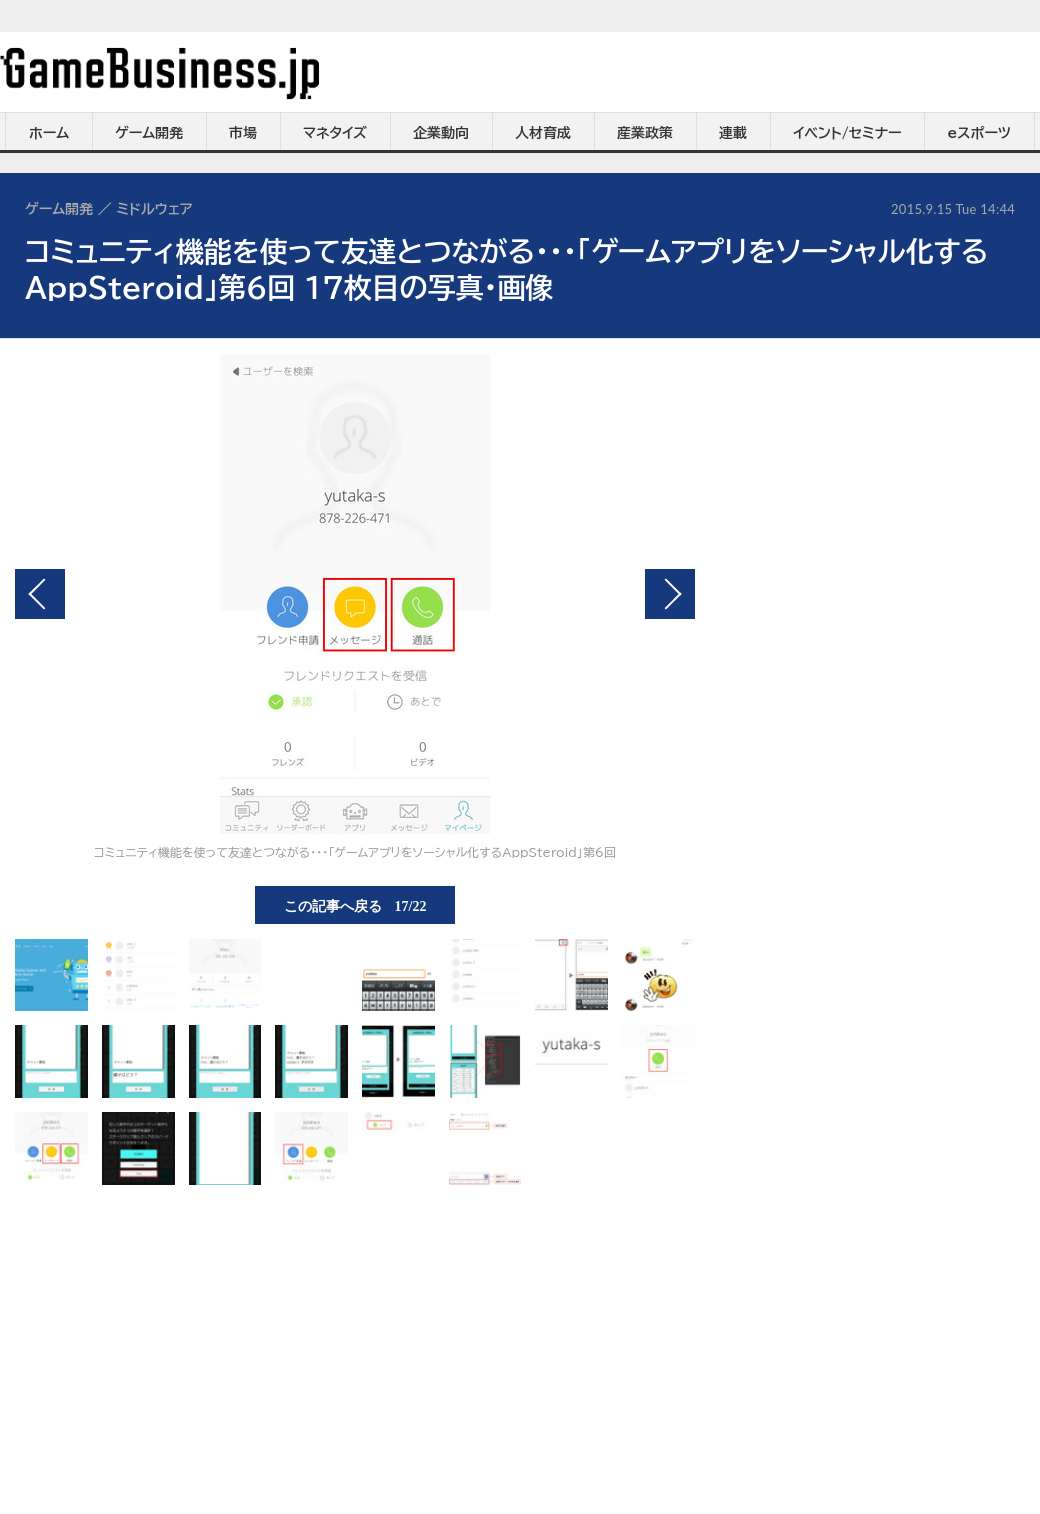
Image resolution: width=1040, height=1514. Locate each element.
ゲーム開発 (149, 133)
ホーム (49, 133)
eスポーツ (979, 133)
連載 (733, 133)
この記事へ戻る (355, 905)
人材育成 (543, 133)
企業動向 (441, 133)
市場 (243, 133)
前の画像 (40, 594)
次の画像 (670, 594)
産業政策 (645, 133)
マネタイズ (335, 133)
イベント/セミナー (847, 133)
